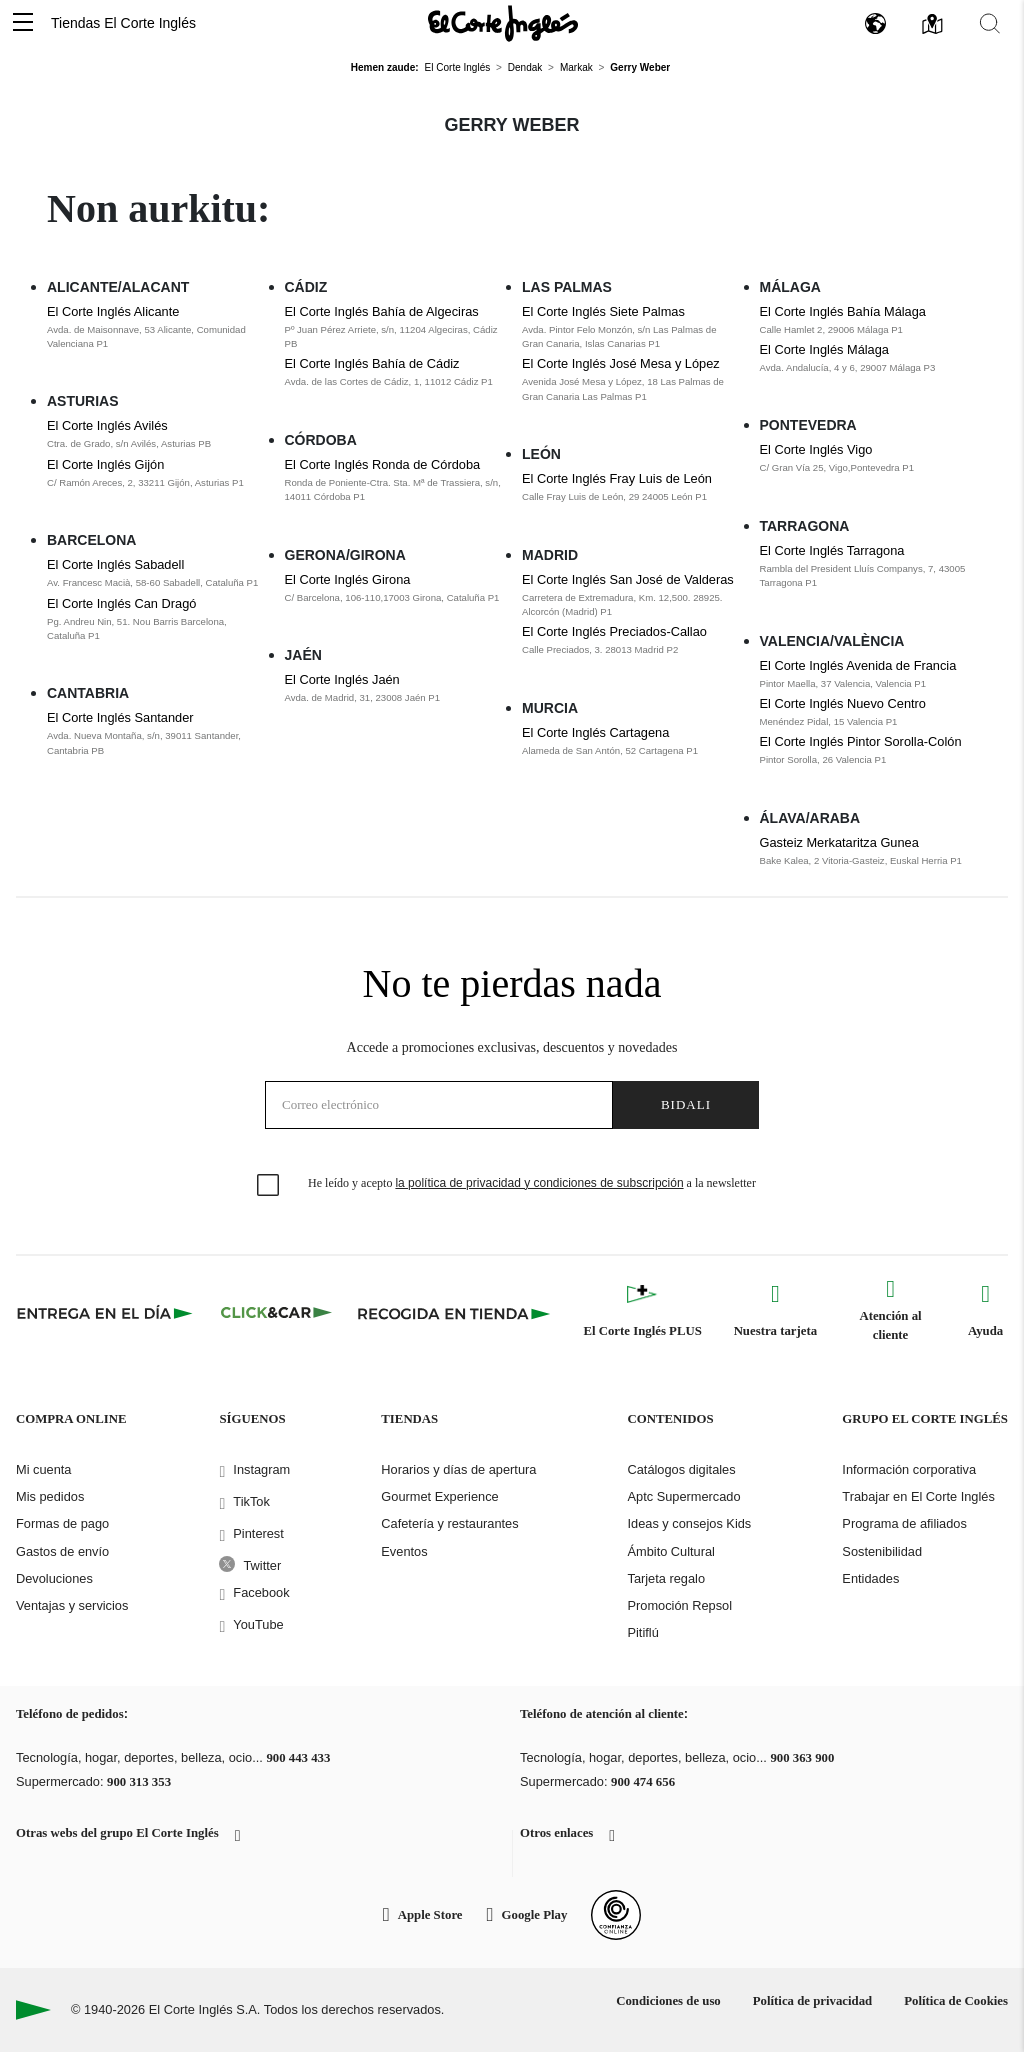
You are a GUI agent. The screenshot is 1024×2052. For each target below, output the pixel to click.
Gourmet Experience (439, 1496)
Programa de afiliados (904, 1523)
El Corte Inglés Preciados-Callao (614, 631)
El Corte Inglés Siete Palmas (603, 311)
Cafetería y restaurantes (449, 1523)
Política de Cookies (956, 2001)
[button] (23, 23)
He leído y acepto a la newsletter (532, 1183)
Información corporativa (909, 1469)
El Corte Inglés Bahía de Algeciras (382, 311)
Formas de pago (62, 1523)
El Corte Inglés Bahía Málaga (843, 311)
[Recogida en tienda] (454, 1313)
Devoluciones (54, 1578)
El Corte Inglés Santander (120, 717)
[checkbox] (269, 1186)
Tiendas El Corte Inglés (123, 23)
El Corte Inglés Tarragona (832, 550)
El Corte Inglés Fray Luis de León (617, 478)
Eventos (404, 1551)
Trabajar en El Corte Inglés (918, 1496)
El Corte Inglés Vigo (816, 449)
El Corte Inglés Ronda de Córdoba (383, 464)
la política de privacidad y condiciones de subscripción (539, 1183)
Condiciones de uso (668, 2001)
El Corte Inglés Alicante (113, 311)
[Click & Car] (276, 1313)
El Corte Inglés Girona (348, 579)
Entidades (870, 1578)
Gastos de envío (62, 1551)
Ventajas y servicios (72, 1605)
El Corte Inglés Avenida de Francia (858, 665)
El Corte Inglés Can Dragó (121, 603)
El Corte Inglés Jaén (342, 679)
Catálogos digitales (681, 1469)
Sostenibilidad (882, 1551)
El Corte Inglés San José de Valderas (628, 579)
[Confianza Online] (616, 1915)
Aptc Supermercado (683, 1496)
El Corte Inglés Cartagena (595, 732)
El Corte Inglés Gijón (105, 464)
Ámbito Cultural (670, 1551)
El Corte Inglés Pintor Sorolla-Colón (861, 741)
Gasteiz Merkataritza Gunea (839, 842)
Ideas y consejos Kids (689, 1523)
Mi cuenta (43, 1469)
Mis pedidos (50, 1496)
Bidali (686, 1104)
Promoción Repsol (679, 1605)
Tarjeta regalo (666, 1578)
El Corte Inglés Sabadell (115, 564)
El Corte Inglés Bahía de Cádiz (372, 363)
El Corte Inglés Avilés (107, 425)
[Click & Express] (106, 1313)
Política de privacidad (812, 2001)
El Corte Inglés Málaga (824, 349)
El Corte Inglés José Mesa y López (621, 363)
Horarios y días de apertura (458, 1469)
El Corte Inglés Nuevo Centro (843, 703)
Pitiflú (642, 1632)
